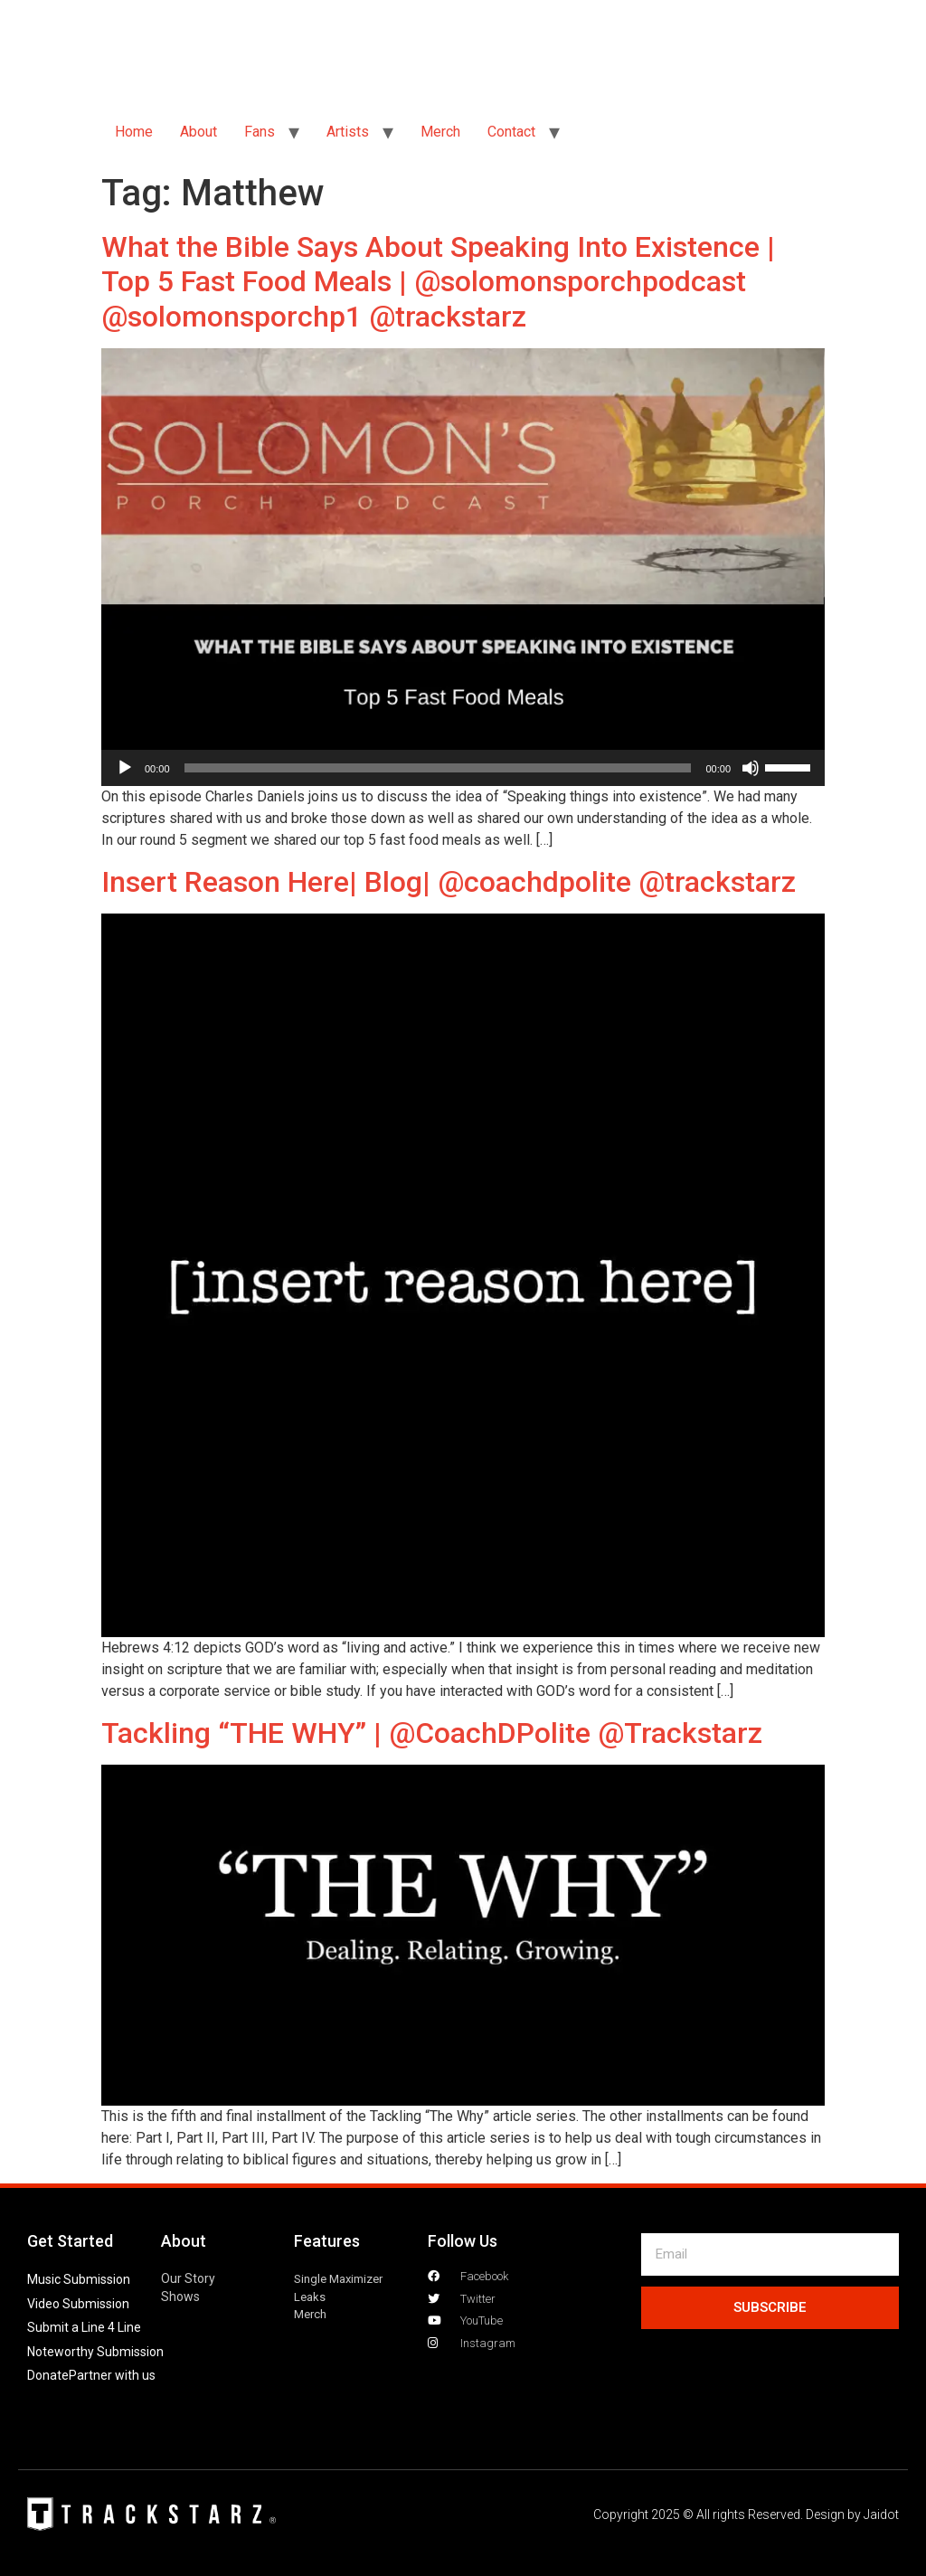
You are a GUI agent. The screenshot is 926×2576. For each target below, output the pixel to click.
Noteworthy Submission (95, 2351)
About (198, 131)
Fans (259, 131)
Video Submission (78, 2304)
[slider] (438, 767)
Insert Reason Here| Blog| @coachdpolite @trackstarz (448, 882)
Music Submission (78, 2279)
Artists (347, 131)
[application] (463, 768)
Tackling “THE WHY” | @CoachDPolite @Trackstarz (431, 1733)
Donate (48, 2375)
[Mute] (751, 768)
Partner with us (112, 2375)
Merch (440, 131)
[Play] (125, 768)
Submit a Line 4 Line (84, 2327)
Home (134, 131)
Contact (511, 131)
